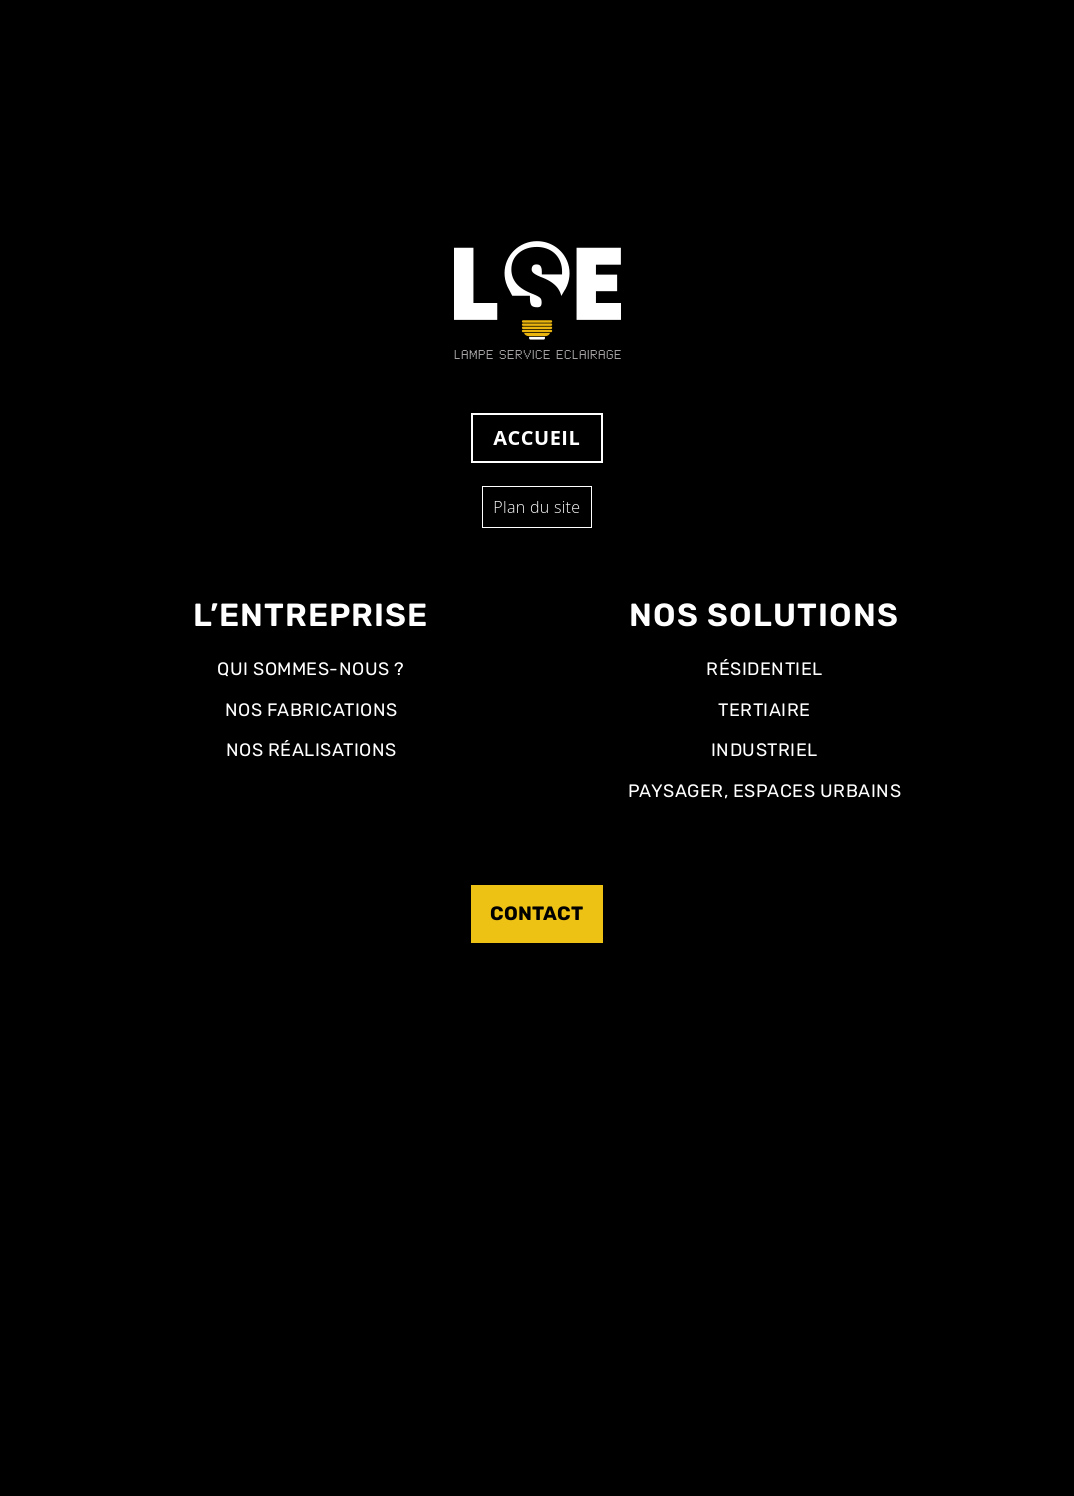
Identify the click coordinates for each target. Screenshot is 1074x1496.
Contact (527, 913)
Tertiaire (755, 710)
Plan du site (536, 507)
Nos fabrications (301, 710)
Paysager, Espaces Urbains (754, 791)
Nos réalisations (301, 750)
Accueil (537, 437)
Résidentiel (755, 669)
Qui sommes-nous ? (301, 669)
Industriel (754, 750)
